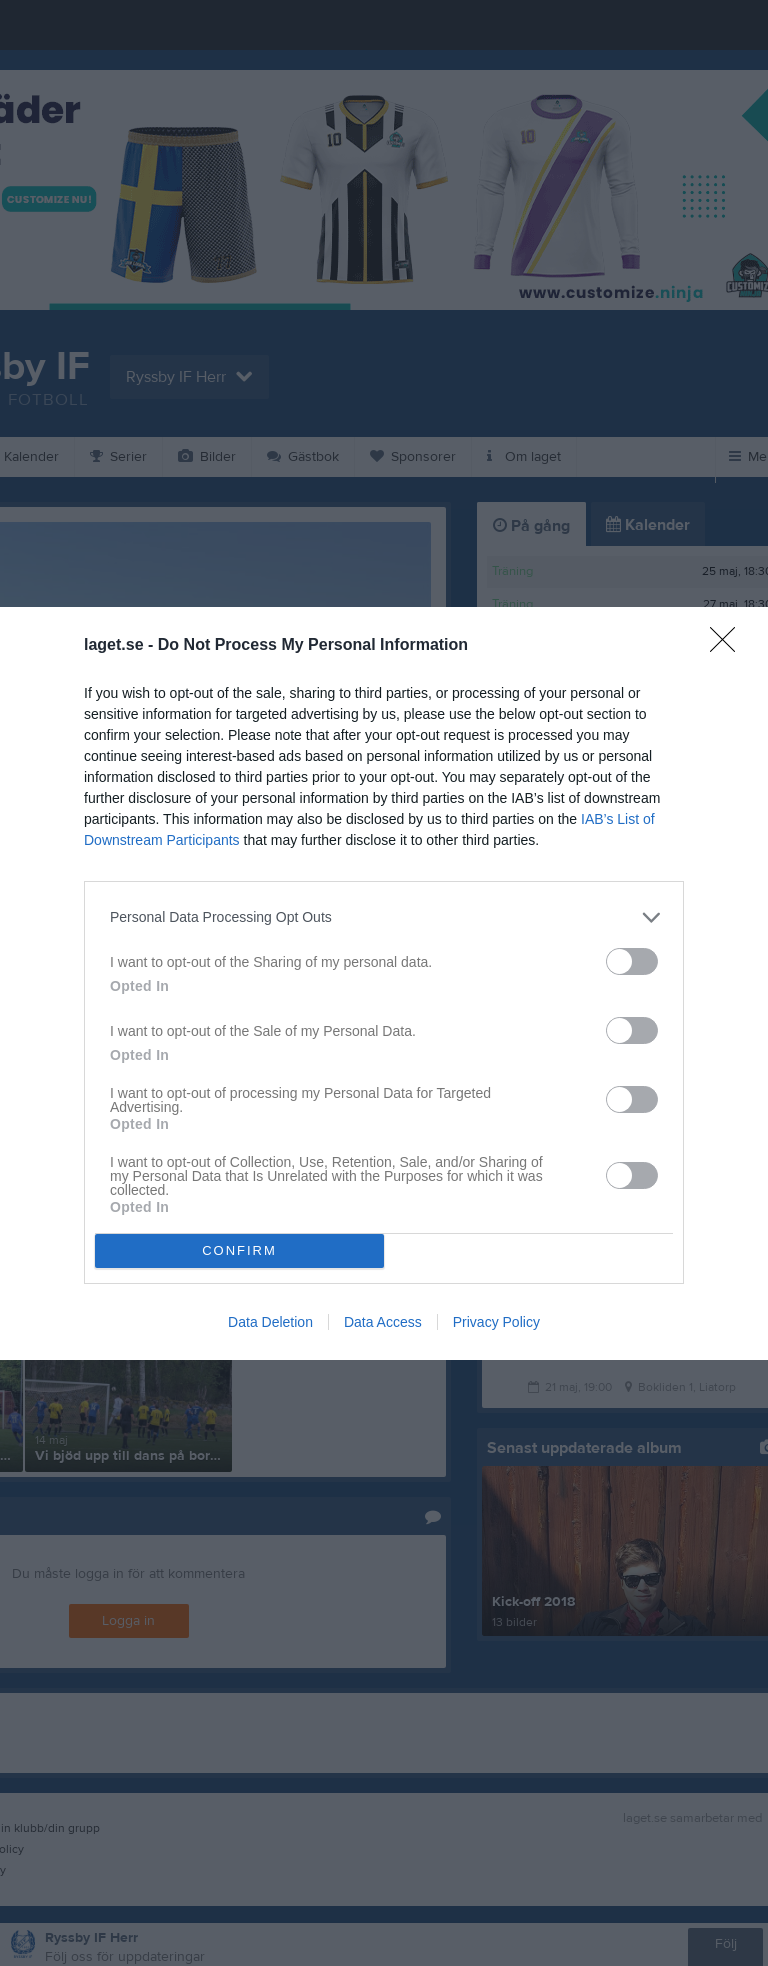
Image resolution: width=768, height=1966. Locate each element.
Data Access (383, 1322)
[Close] (729, 646)
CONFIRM (239, 1250)
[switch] (632, 961)
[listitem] (384, 917)
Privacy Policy (496, 1322)
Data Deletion (270, 1322)
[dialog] (384, 983)
